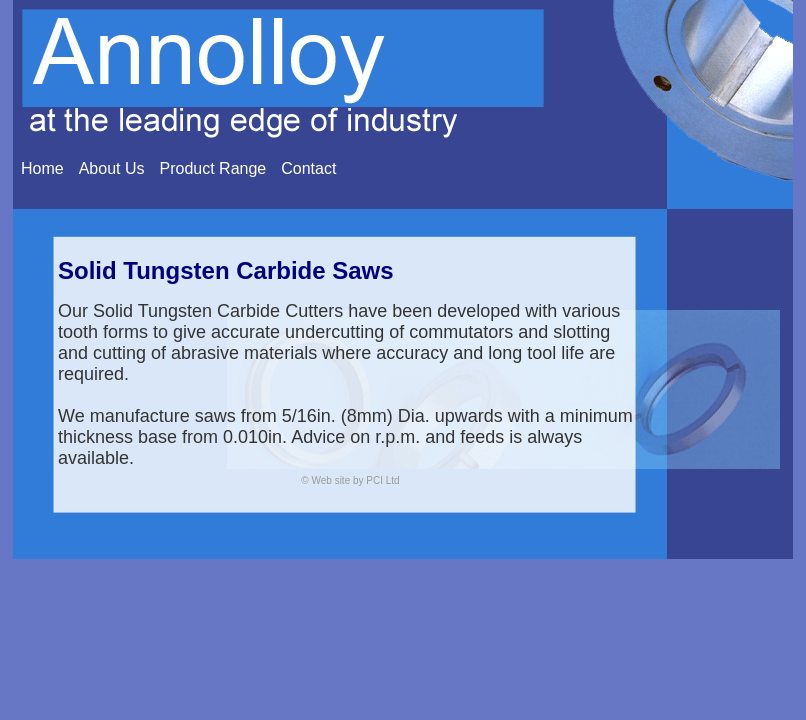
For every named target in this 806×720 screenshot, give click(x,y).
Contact (308, 168)
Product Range (213, 168)
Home (42, 168)
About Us (112, 168)
